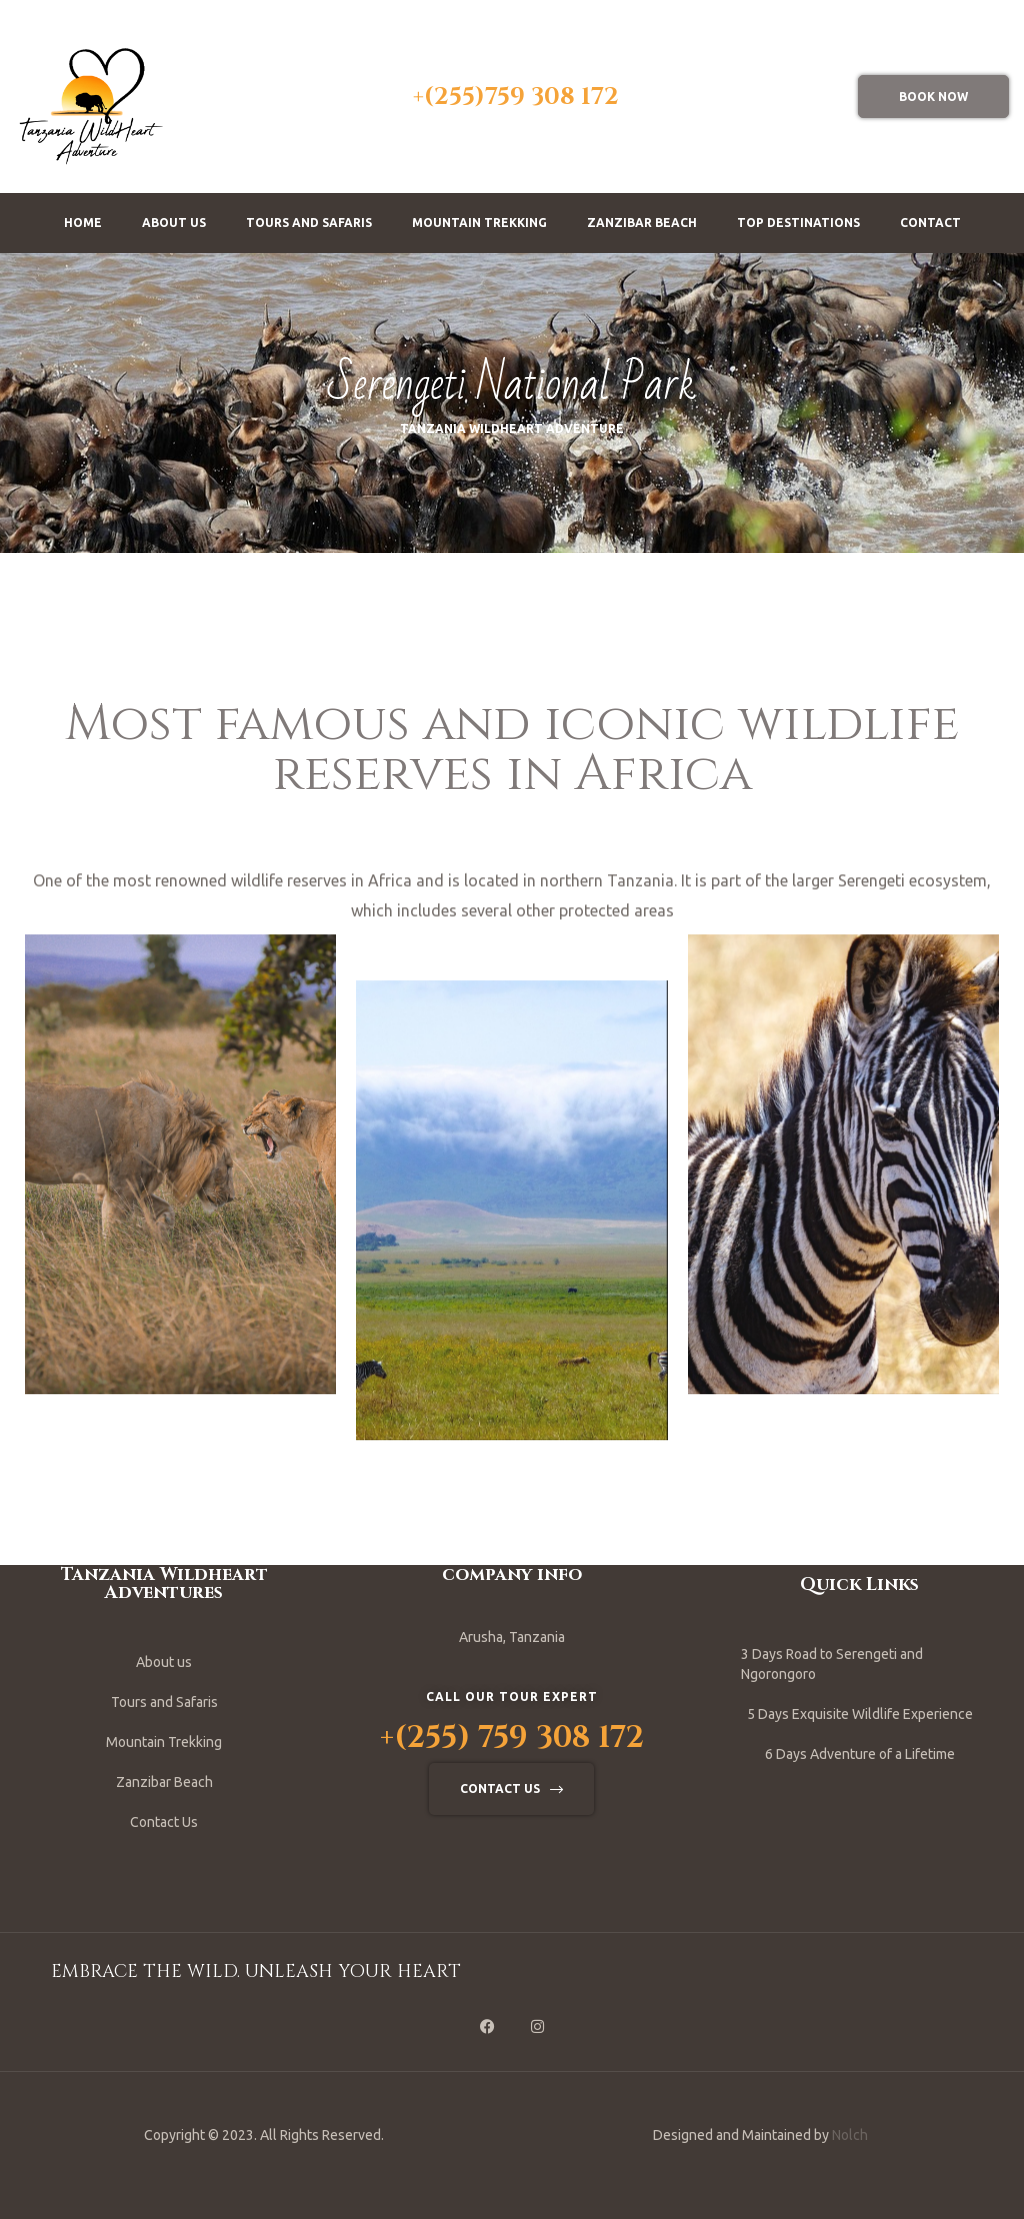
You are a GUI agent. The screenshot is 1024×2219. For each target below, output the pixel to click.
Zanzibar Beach (642, 222)
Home (83, 222)
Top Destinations (798, 222)
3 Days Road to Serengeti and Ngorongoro (832, 1664)
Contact (930, 222)
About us (174, 222)
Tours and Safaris (309, 222)
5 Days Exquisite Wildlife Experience (860, 1714)
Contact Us (164, 1822)
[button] (933, 96)
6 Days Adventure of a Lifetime (860, 1754)
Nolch (850, 2135)
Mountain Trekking (479, 222)
